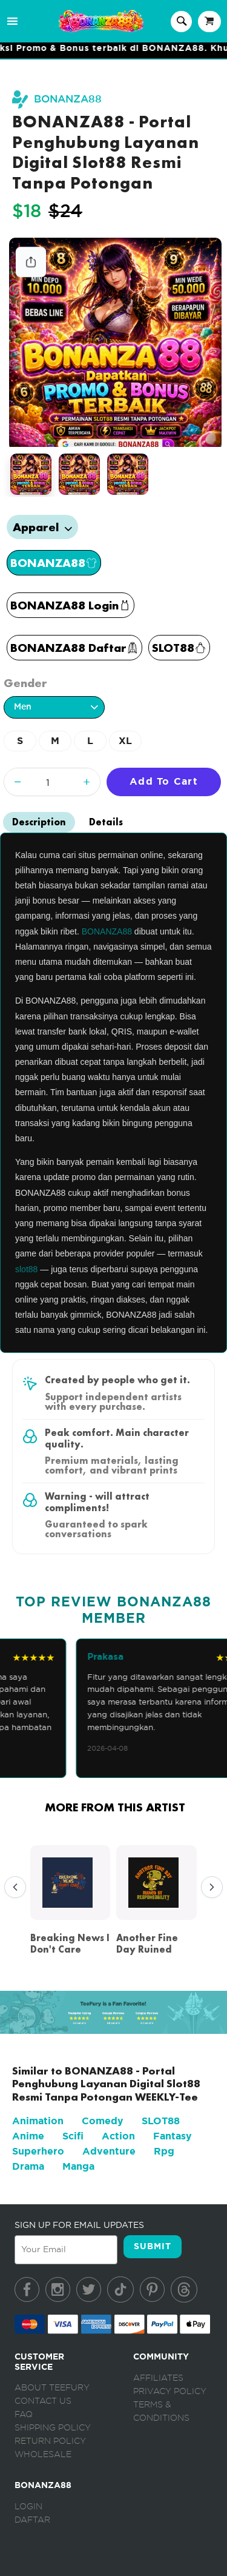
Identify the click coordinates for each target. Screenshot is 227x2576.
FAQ (24, 2414)
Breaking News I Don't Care (70, 1943)
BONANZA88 (68, 99)
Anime (28, 2136)
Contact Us (43, 2401)
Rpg (164, 2151)
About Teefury (52, 2388)
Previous (12, 1887)
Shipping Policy (53, 2428)
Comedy (102, 2121)
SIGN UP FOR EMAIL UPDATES (79, 2224)
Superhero (38, 2151)
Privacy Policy (169, 2391)
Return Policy (50, 2441)
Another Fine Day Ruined (147, 1943)
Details (106, 822)
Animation (38, 2121)
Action (118, 2136)
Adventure (109, 2151)
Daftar (32, 2520)
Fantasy (172, 2136)
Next (209, 1887)
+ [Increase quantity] (87, 781)
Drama (28, 2166)
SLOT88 (161, 2121)
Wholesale (43, 2454)
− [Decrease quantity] (17, 781)
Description (39, 822)
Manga (78, 2166)
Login (28, 2507)
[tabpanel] (115, 343)
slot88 (26, 1269)
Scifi (73, 2136)
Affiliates (158, 2378)
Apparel (42, 527)
